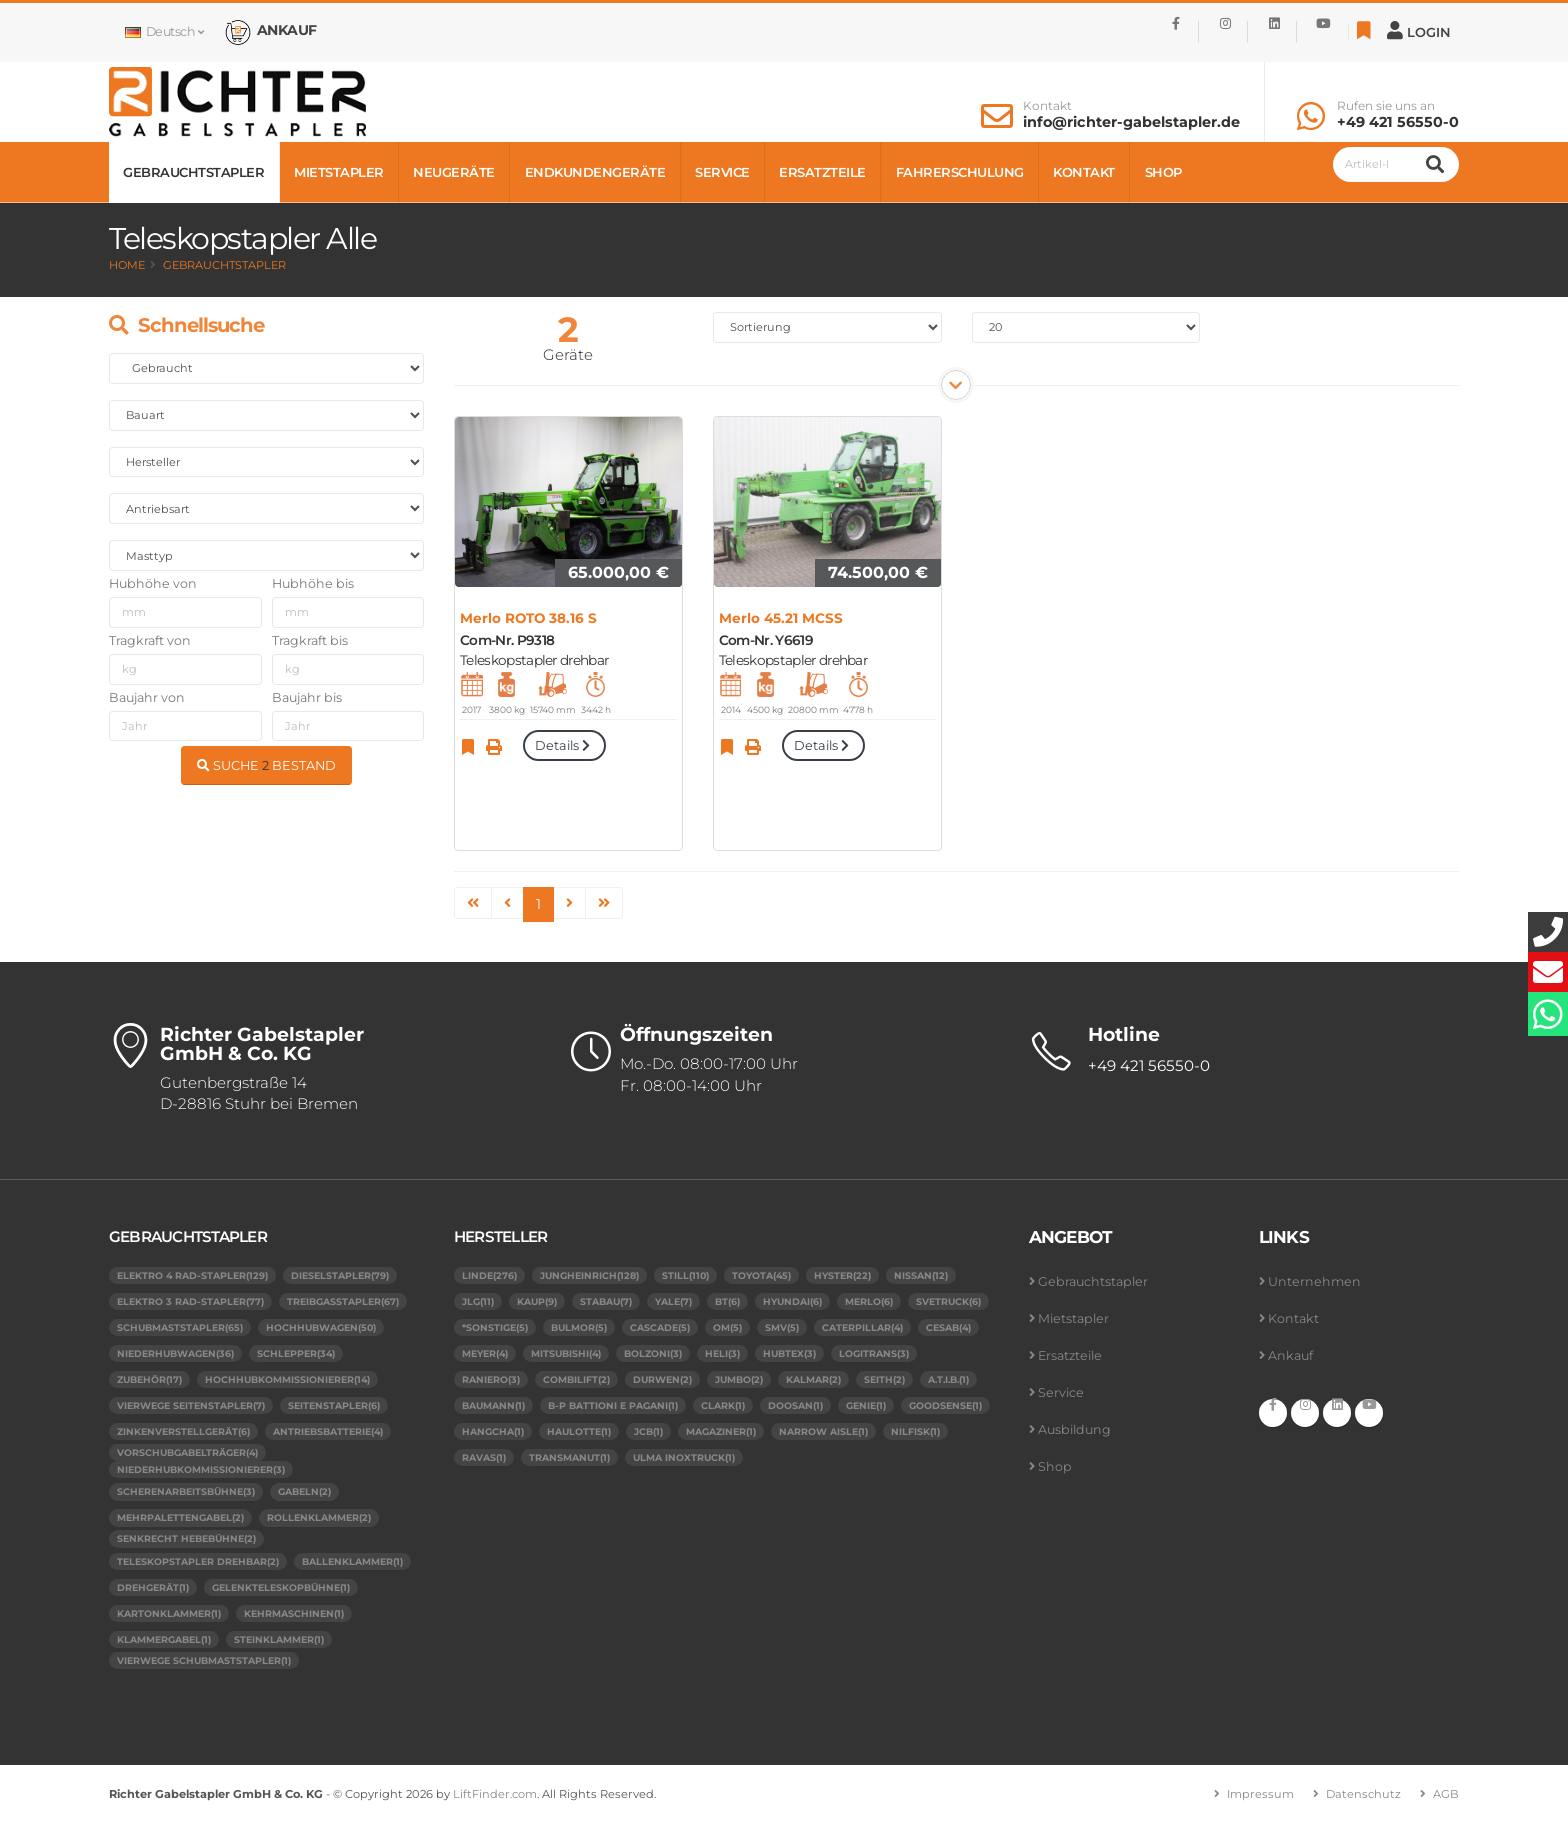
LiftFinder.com (495, 1794)
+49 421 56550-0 (1398, 122)
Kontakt (1047, 106)
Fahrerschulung (960, 172)
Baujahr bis (307, 697)
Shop (1163, 172)
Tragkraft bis (310, 640)
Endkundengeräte (595, 172)
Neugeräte (454, 172)
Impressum (1260, 1794)
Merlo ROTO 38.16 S (528, 618)
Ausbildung (1074, 1429)
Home (127, 265)
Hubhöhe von (153, 583)
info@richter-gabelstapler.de (1131, 122)
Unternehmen (1314, 1281)
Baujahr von (147, 697)
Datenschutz (1363, 1794)
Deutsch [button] (164, 31)
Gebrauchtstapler (193, 172)
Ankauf (1290, 1355)
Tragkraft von (150, 640)
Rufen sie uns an (1386, 106)
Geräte (568, 354)
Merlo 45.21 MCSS (781, 618)
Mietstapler (339, 172)
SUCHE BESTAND (266, 765)
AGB (1446, 1794)
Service (722, 172)
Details (564, 745)
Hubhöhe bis (313, 583)
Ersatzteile (822, 172)
